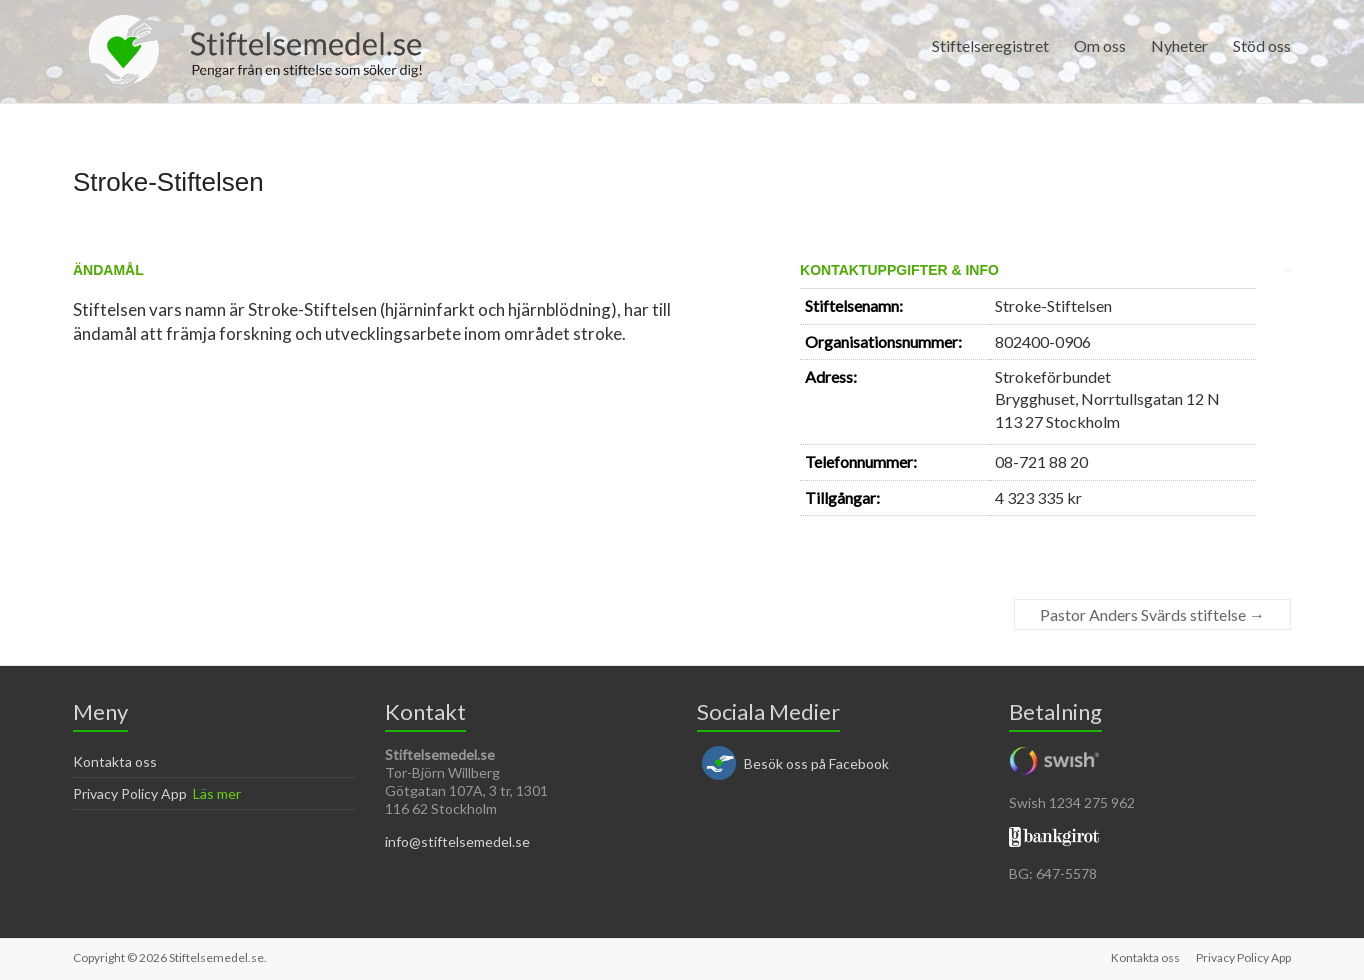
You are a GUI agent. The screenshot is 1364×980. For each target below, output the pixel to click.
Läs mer (217, 793)
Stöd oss (1262, 45)
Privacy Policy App (130, 793)
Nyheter (1179, 45)
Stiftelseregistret (990, 45)
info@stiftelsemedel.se (457, 841)
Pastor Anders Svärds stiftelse (1152, 614)
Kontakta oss (115, 761)
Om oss (1100, 45)
